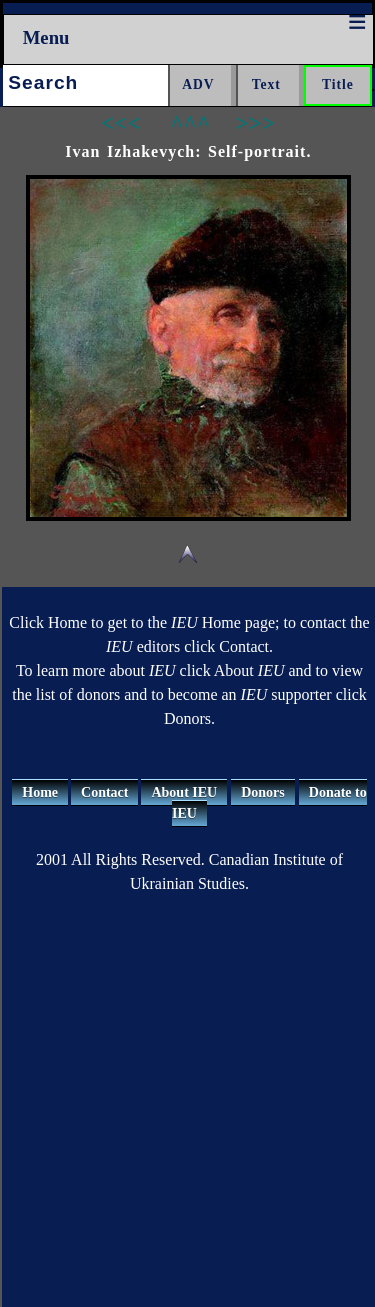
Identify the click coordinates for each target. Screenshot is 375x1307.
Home (40, 792)
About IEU (184, 792)
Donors (263, 792)
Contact (104, 792)
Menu (46, 37)
